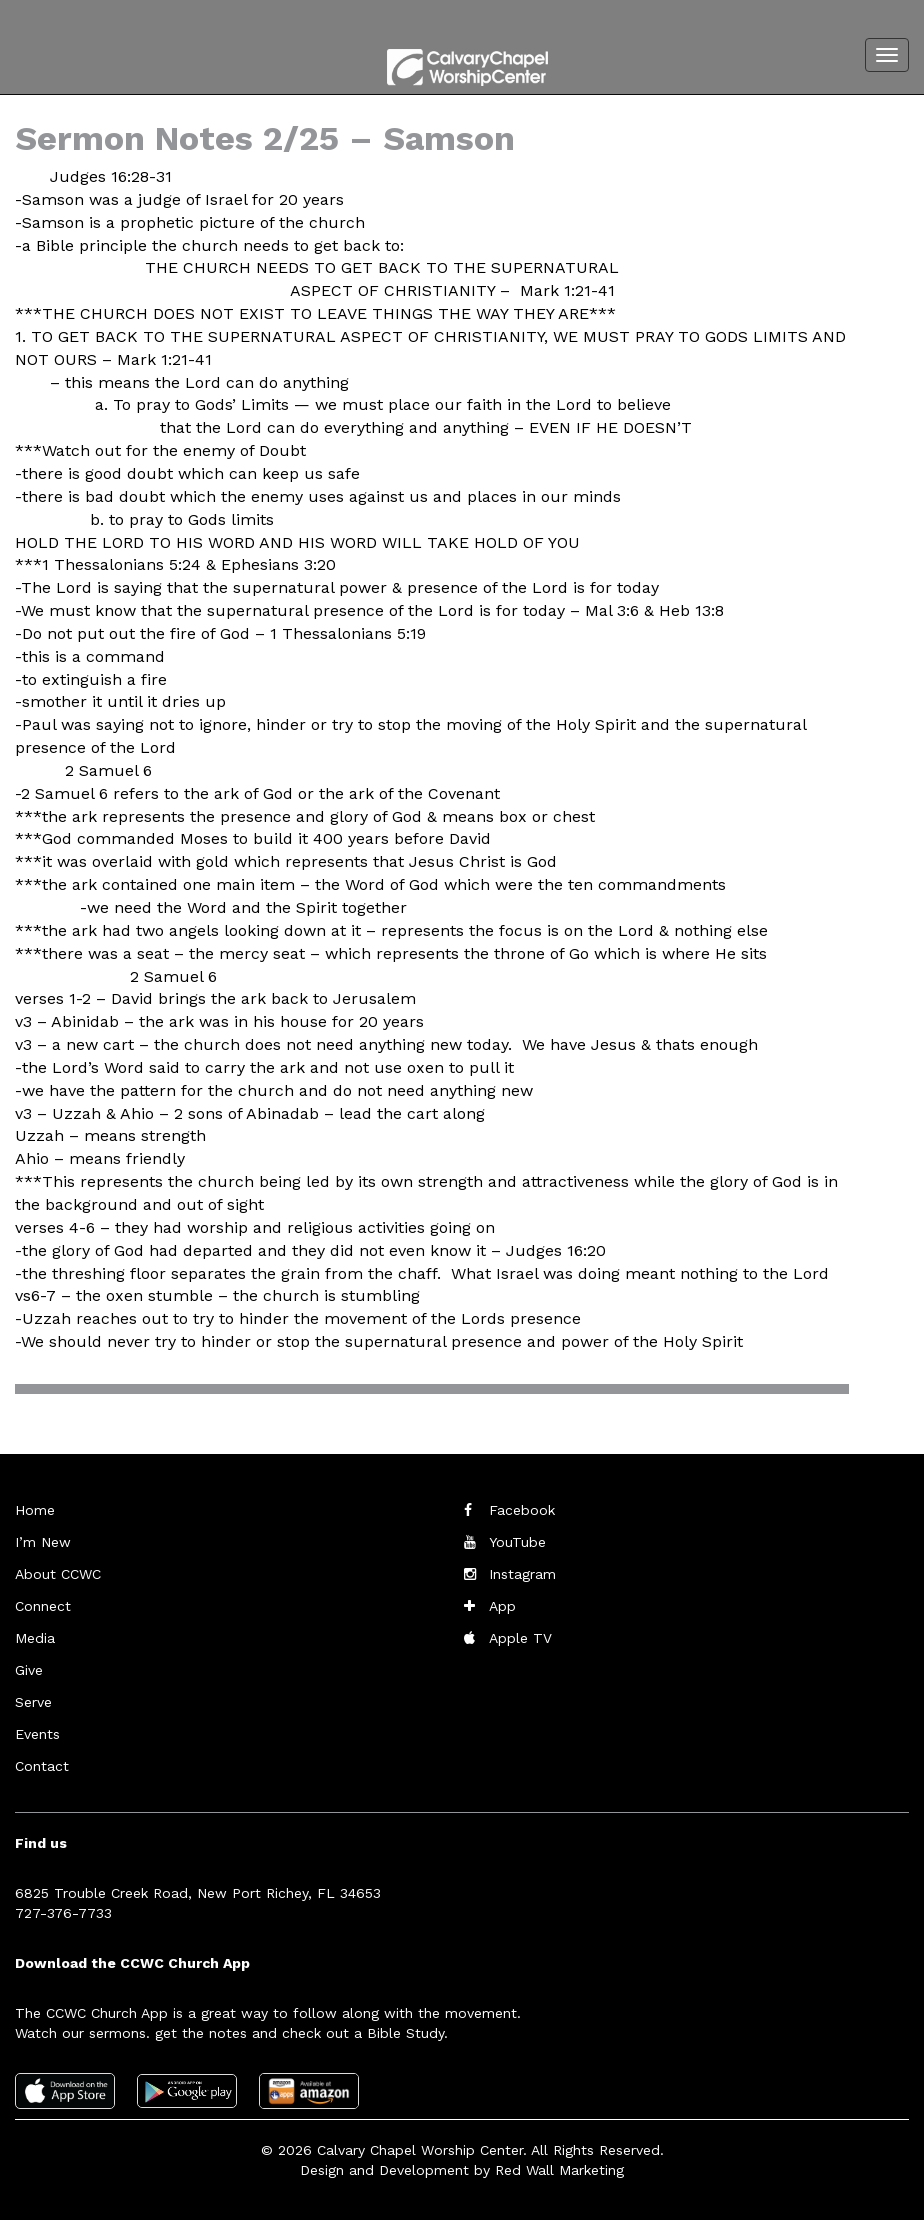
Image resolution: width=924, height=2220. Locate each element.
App (502, 1606)
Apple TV (520, 1638)
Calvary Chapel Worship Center (420, 2150)
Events (37, 1734)
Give (29, 1670)
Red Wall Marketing (559, 2170)
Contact (42, 1766)
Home (35, 1510)
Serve (33, 1702)
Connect (43, 1606)
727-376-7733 (63, 1913)
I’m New (43, 1542)
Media (35, 1638)
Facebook (522, 1510)
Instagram (522, 1574)
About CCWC (58, 1574)
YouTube (517, 1542)
